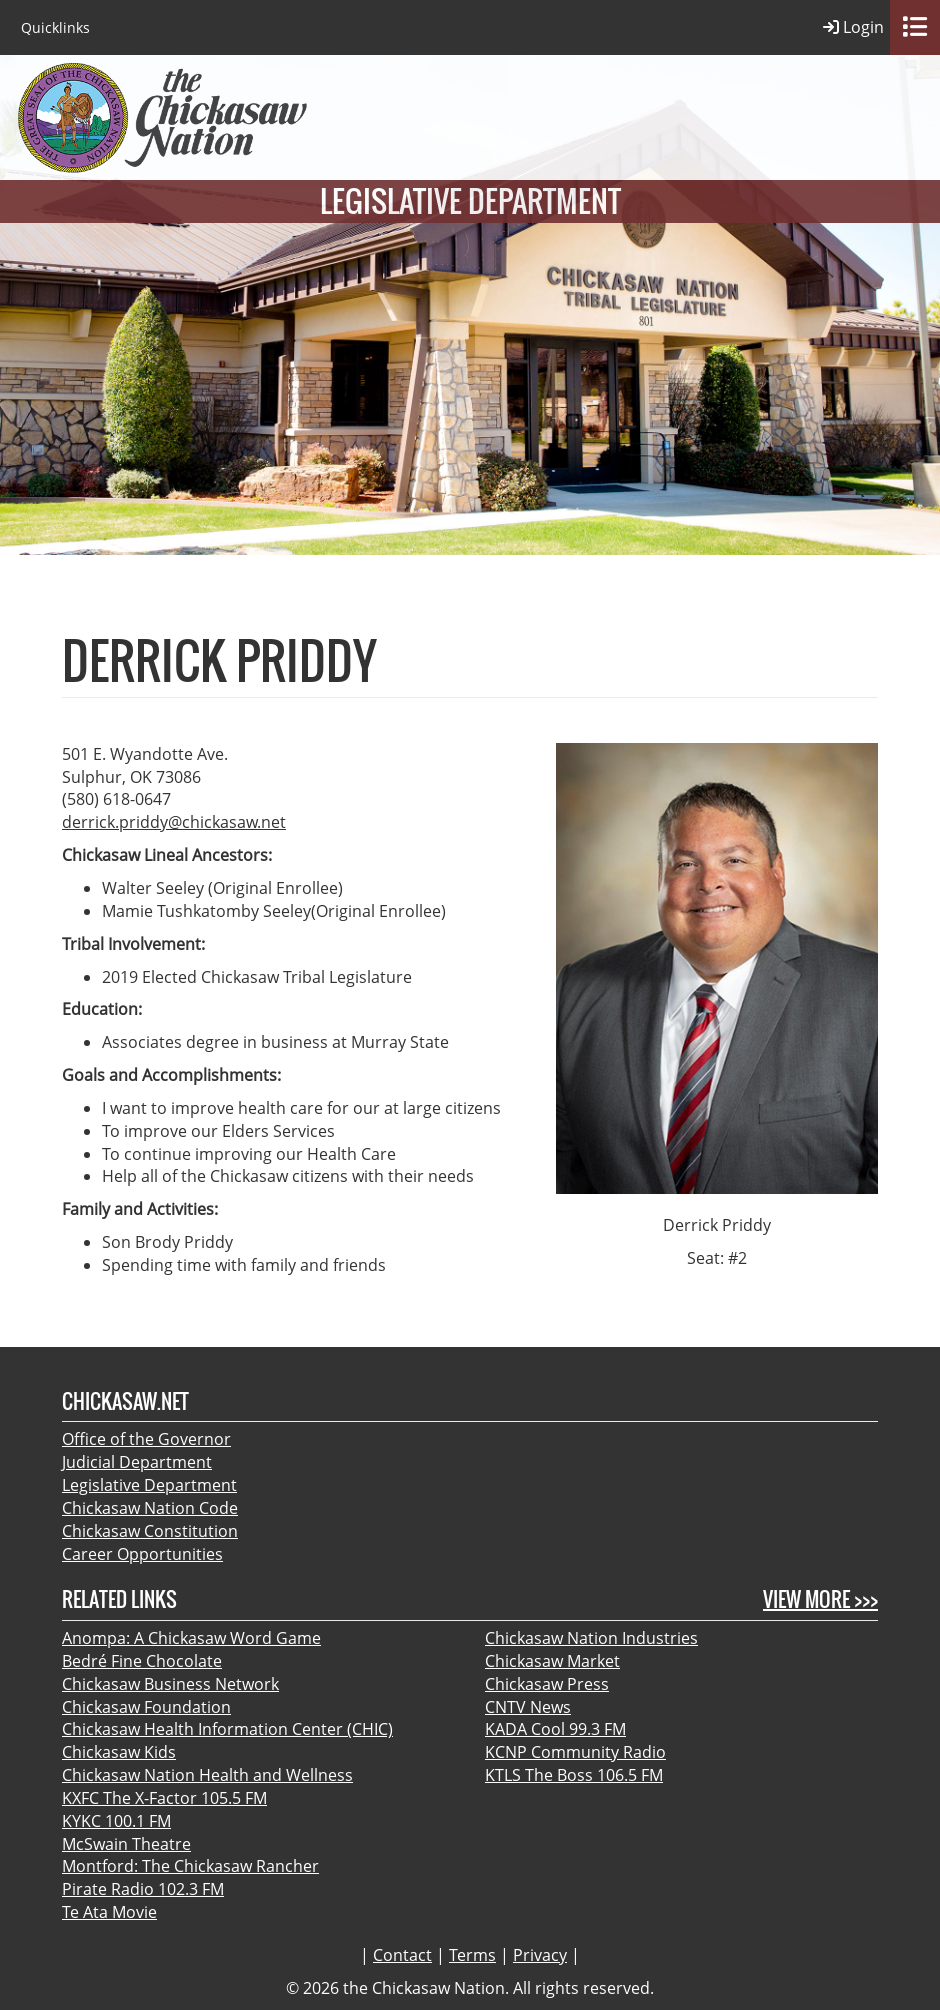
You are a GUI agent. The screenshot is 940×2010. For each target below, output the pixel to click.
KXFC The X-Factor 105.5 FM (164, 1798)
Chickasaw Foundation (146, 1707)
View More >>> (820, 1599)
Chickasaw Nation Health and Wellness (207, 1775)
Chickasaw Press (547, 1684)
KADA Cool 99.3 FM (555, 1729)
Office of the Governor (146, 1439)
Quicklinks (55, 27)
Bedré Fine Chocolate (142, 1661)
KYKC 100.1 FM (116, 1821)
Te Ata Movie (109, 1912)
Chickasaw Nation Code (150, 1508)
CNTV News (528, 1707)
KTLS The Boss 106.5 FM (574, 1775)
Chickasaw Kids (119, 1752)
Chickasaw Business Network (170, 1684)
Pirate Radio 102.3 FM (143, 1889)
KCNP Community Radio (575, 1752)
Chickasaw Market (552, 1661)
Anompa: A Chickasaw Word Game (191, 1638)
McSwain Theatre (126, 1844)
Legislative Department (149, 1485)
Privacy (540, 1955)
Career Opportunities (142, 1554)
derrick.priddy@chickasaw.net (174, 822)
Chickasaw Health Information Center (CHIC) (227, 1729)
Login (853, 27)
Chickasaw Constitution (150, 1531)
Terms (472, 1955)
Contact (402, 1955)
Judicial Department (137, 1462)
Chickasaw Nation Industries (591, 1638)
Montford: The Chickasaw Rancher (190, 1866)
